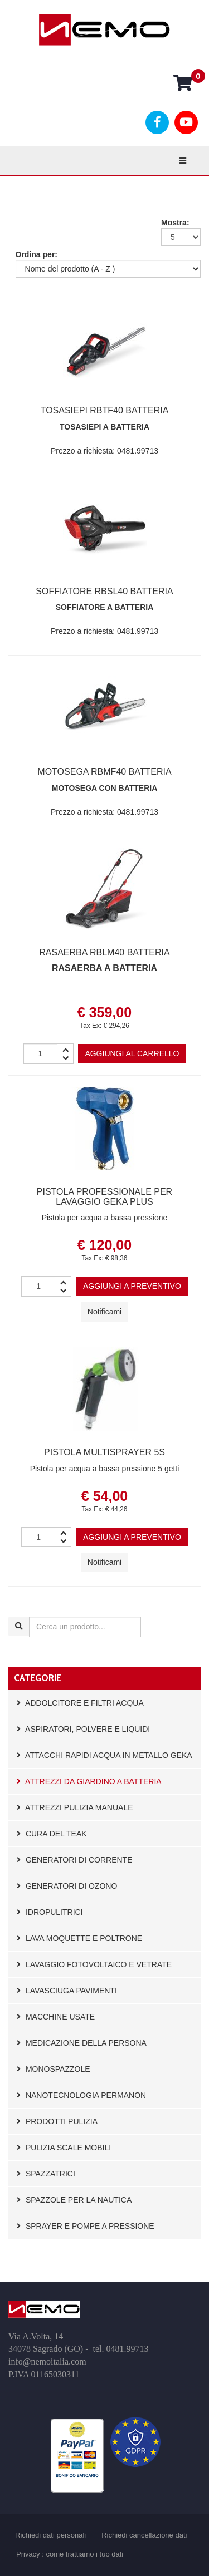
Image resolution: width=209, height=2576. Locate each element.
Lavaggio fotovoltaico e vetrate (94, 1964)
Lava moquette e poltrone (79, 1938)
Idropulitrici (50, 1912)
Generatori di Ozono (67, 1885)
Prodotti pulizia (57, 2121)
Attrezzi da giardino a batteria (89, 1781)
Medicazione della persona (82, 2042)
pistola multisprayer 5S (104, 1452)
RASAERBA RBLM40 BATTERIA (104, 952)
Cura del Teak (52, 1833)
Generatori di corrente (75, 1859)
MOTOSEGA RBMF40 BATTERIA (104, 771)
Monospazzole (53, 2069)
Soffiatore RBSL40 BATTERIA (104, 591)
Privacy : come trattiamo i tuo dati (69, 2554)
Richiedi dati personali (50, 2535)
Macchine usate (56, 2016)
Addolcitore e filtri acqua (80, 1702)
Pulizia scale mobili (64, 2147)
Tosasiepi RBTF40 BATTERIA (105, 410)
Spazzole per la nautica (74, 2199)
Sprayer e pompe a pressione (85, 2226)
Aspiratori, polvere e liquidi (83, 1729)
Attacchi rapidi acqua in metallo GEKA (104, 1755)
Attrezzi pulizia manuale (75, 1807)
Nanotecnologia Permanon (81, 2095)
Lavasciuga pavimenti (67, 1990)
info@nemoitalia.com (47, 2361)
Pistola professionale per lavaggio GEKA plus (104, 1196)
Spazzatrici (46, 2173)
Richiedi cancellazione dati (144, 2535)
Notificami (104, 1311)
